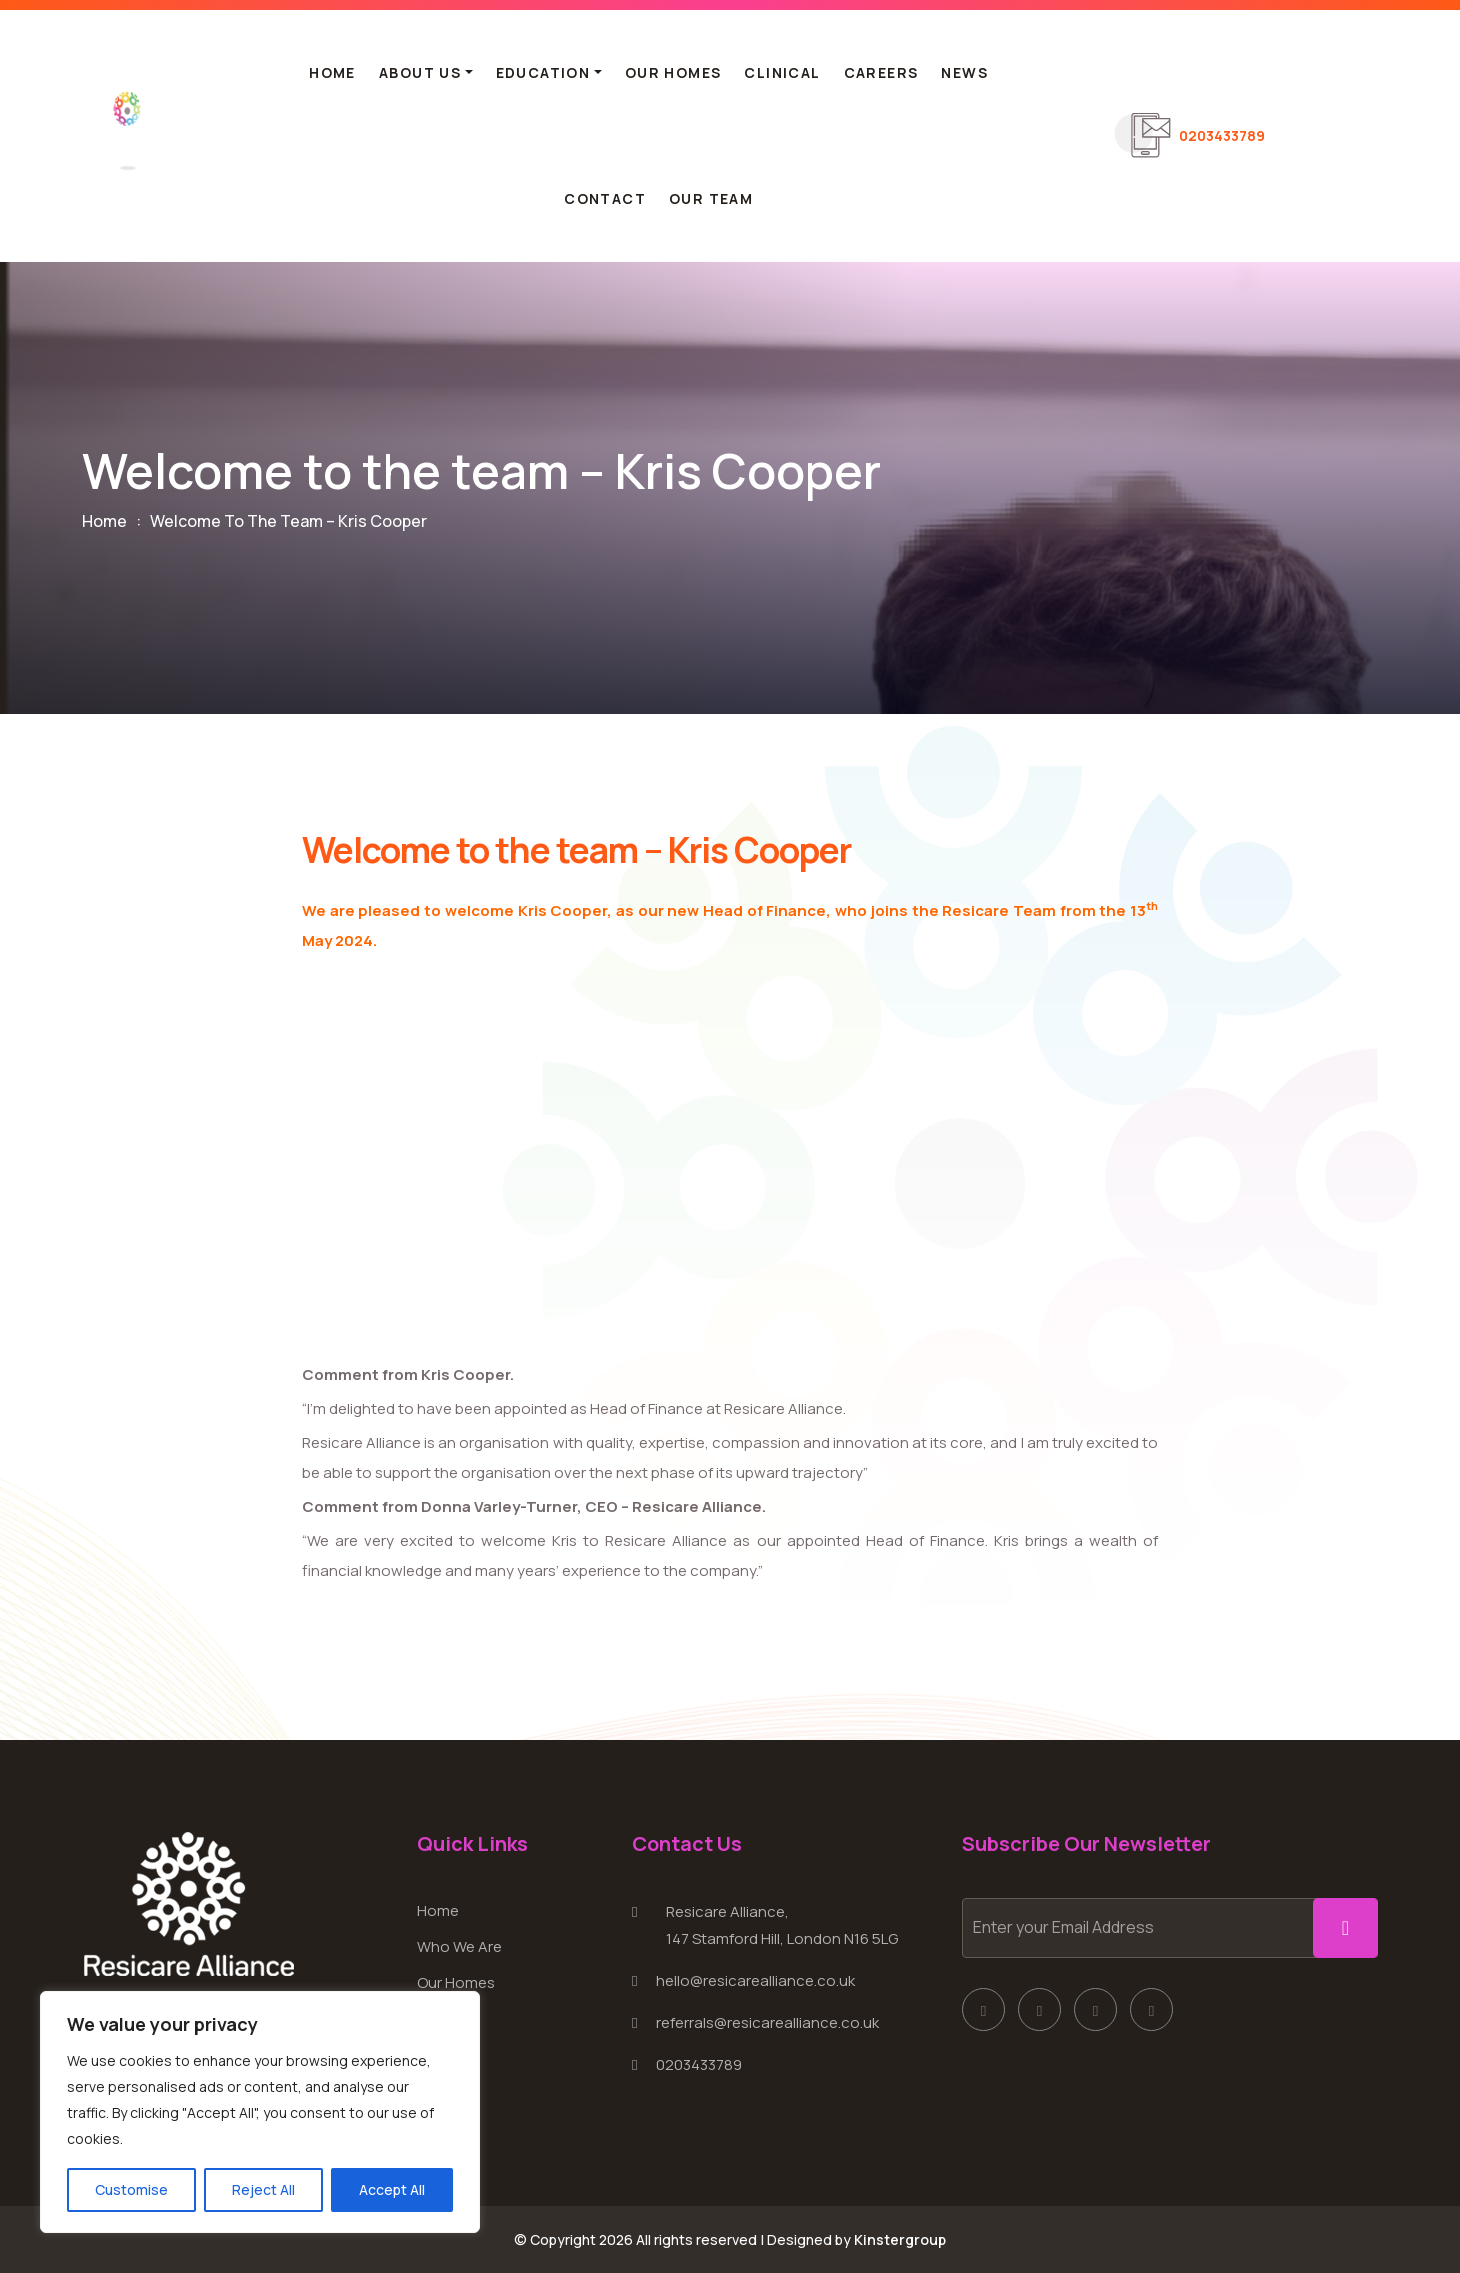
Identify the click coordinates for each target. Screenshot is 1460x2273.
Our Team (711, 198)
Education (543, 72)
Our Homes (673, 72)
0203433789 (1222, 134)
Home (332, 72)
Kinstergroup (900, 2239)
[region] (260, 2112)
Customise (131, 2189)
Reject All (263, 2189)
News (964, 72)
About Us (420, 72)
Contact (605, 198)
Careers (881, 72)
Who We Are (459, 1946)
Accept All (392, 2189)
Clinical (782, 72)
